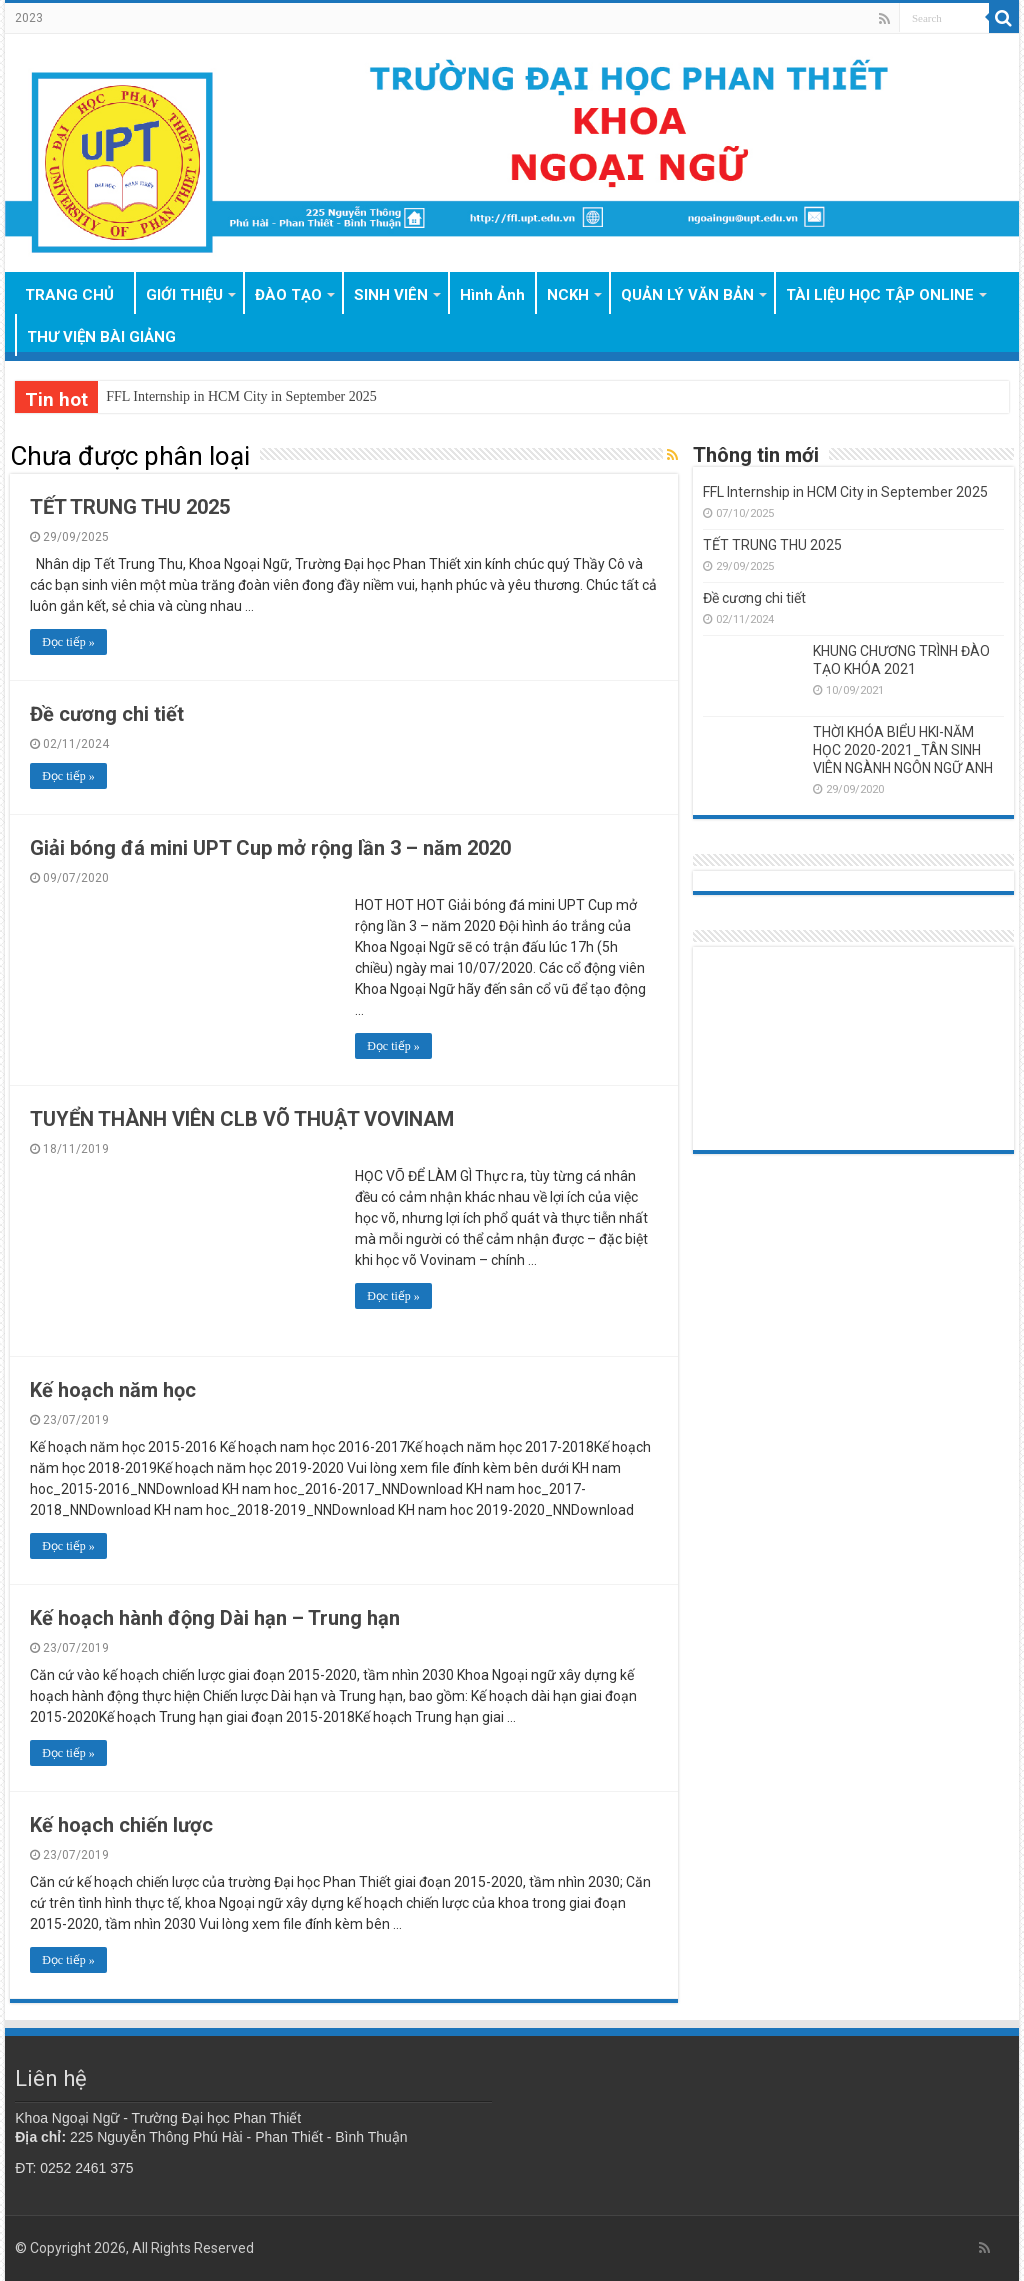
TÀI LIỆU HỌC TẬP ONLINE (880, 295)
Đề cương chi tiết (107, 714)
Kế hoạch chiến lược (121, 1825)
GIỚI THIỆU (184, 295)
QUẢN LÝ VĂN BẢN (687, 295)
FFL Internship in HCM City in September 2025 (241, 396)
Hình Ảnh (492, 295)
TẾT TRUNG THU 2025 (130, 507)
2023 (29, 18)
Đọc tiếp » (68, 642)
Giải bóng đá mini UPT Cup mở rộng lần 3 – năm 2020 (270, 848)
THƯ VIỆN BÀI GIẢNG (101, 337)
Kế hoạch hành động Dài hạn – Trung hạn (215, 1618)
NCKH (568, 295)
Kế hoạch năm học (113, 1390)
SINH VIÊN (391, 295)
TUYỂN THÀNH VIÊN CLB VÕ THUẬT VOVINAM (242, 1119)
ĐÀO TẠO (288, 295)
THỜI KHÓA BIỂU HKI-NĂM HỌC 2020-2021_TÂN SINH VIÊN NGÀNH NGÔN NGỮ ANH (903, 750)
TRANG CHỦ (69, 295)
